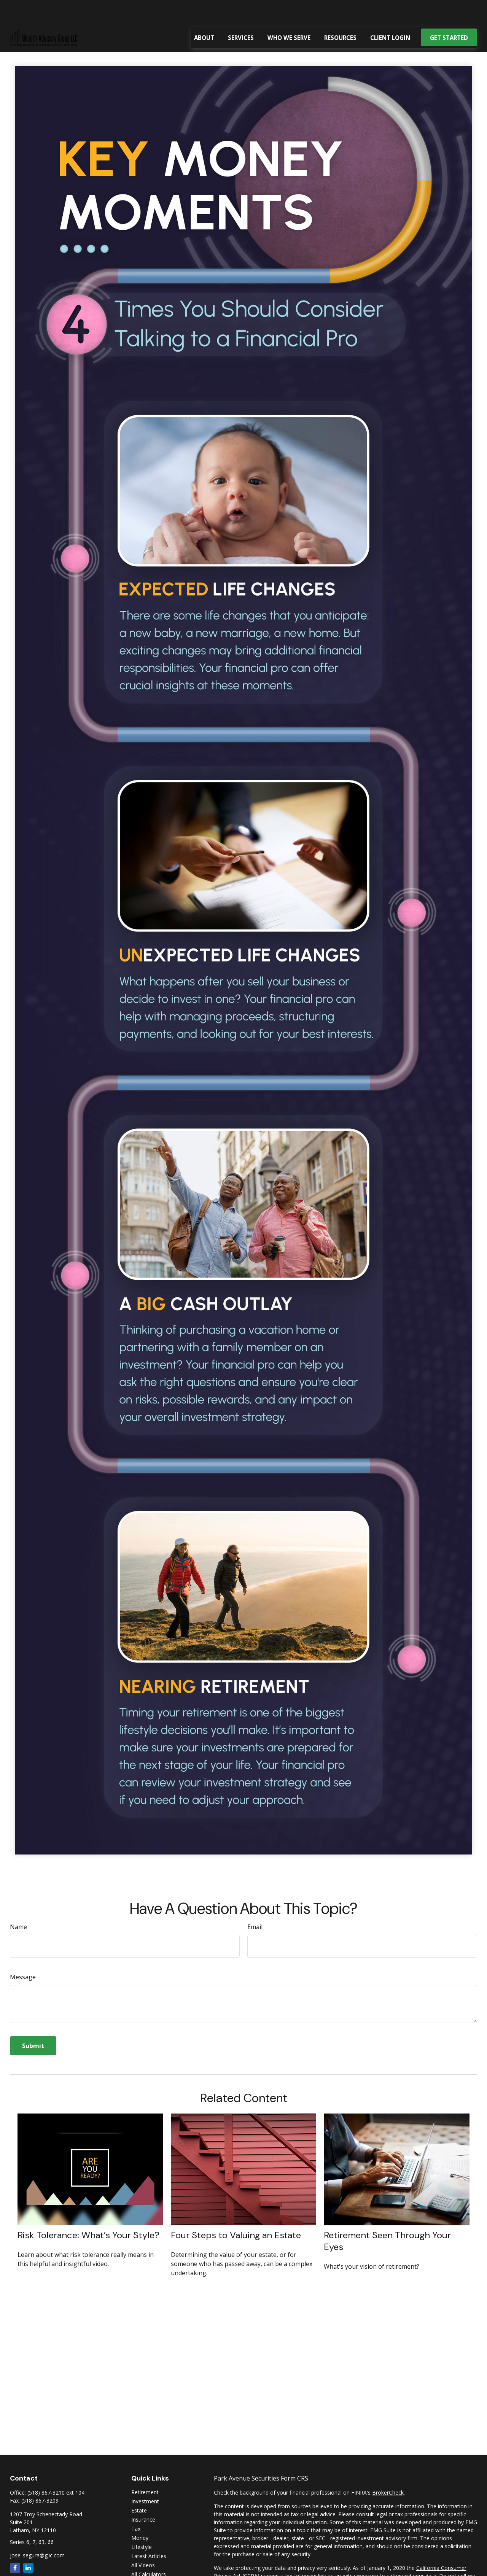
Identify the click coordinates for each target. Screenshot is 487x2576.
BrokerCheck (388, 2469)
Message (23, 1954)
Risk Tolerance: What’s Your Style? (88, 2212)
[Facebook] (15, 2545)
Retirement (145, 2469)
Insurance (143, 2496)
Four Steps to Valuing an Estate (236, 2212)
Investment (145, 2478)
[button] (204, 14)
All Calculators (148, 2551)
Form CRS (294, 2455)
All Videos (143, 2542)
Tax (135, 2505)
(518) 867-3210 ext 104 (55, 2469)
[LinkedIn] (28, 2545)
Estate (139, 2487)
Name (18, 1904)
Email (255, 1904)
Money (139, 2515)
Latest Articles (148, 2533)
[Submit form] (33, 2023)
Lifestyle (141, 2524)
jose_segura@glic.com (37, 2532)
